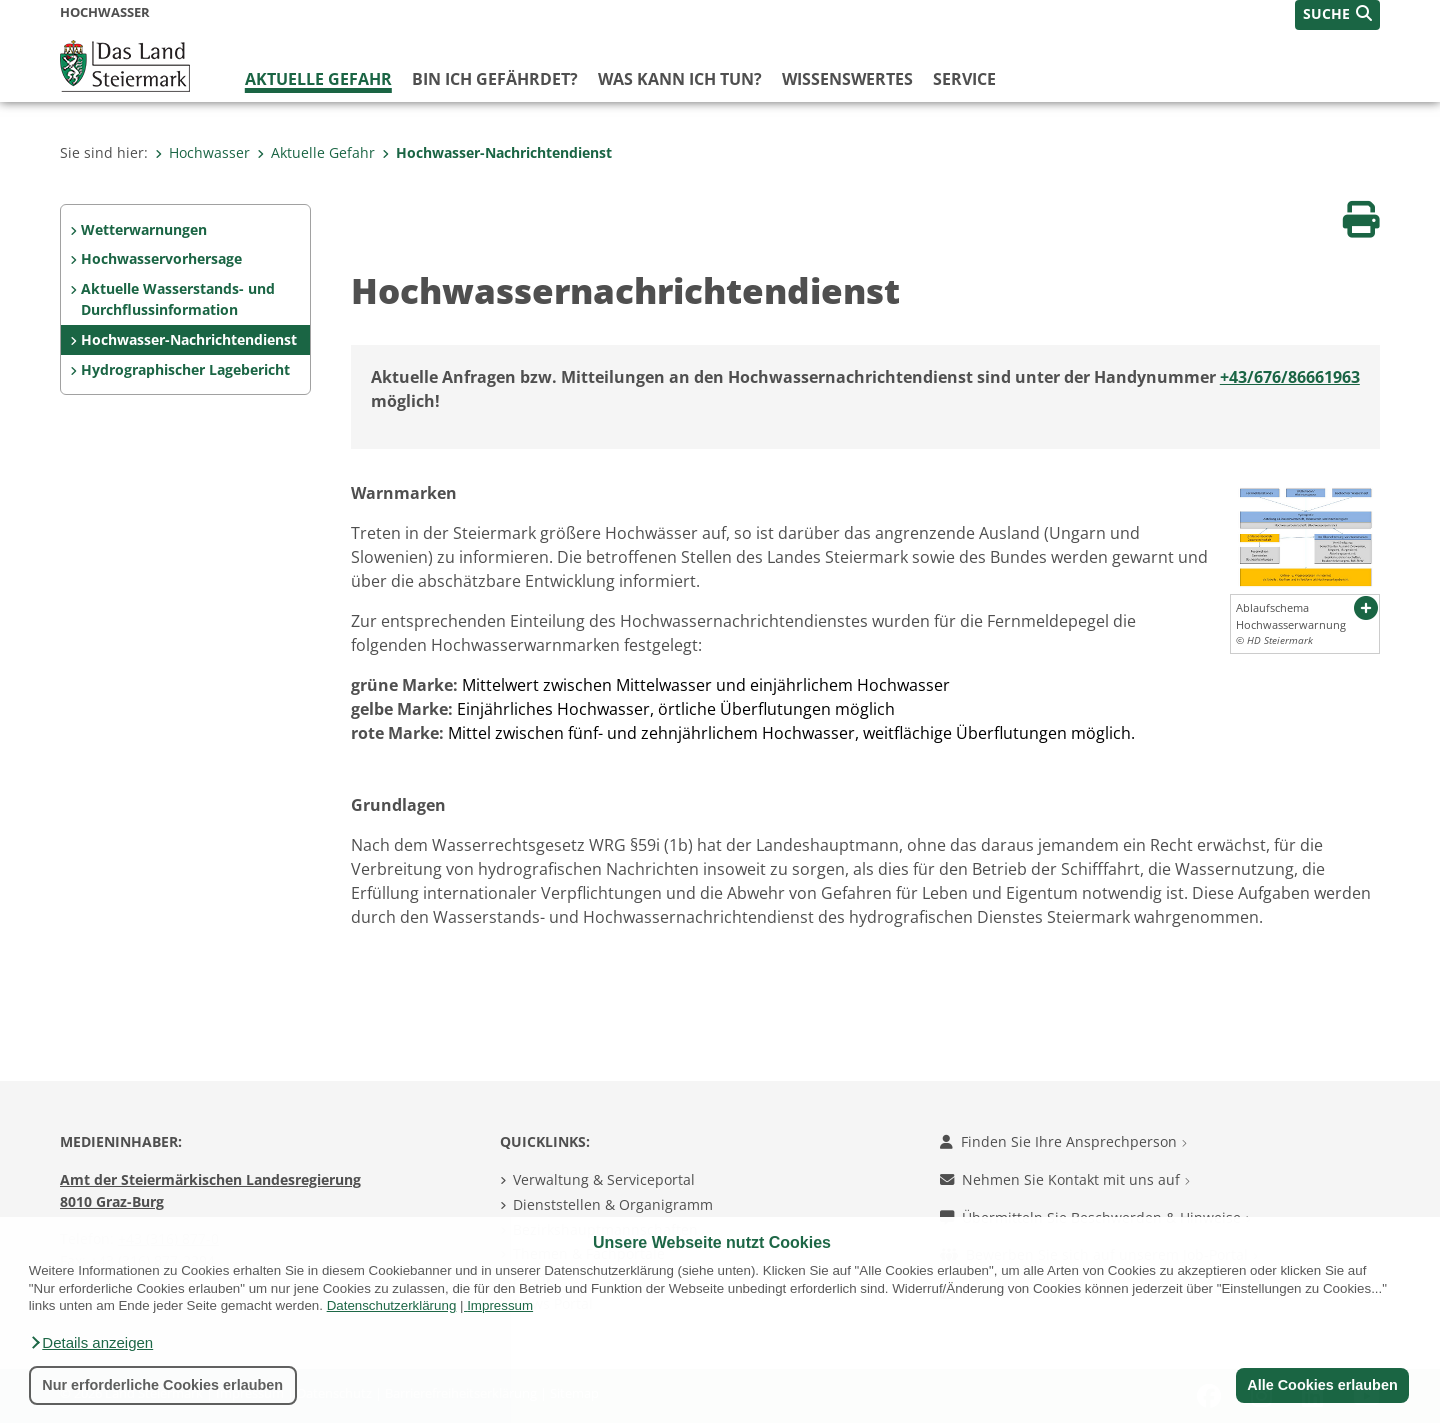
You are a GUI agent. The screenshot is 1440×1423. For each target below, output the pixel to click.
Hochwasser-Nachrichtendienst (497, 152)
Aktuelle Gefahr (318, 79)
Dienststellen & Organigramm (613, 1204)
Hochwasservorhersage (161, 258)
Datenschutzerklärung (392, 1305)
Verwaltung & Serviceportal (604, 1179)
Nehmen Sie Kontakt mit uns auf (1065, 1179)
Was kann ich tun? (680, 79)
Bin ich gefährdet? (495, 79)
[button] (91, 1343)
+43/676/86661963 (1290, 377)
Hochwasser (202, 152)
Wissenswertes (847, 79)
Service (964, 79)
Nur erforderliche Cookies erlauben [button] (162, 1385)
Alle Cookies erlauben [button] (1322, 1385)
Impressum (500, 1305)
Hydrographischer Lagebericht (185, 369)
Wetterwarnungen (144, 229)
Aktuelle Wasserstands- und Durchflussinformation (178, 299)
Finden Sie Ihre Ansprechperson (1063, 1141)
